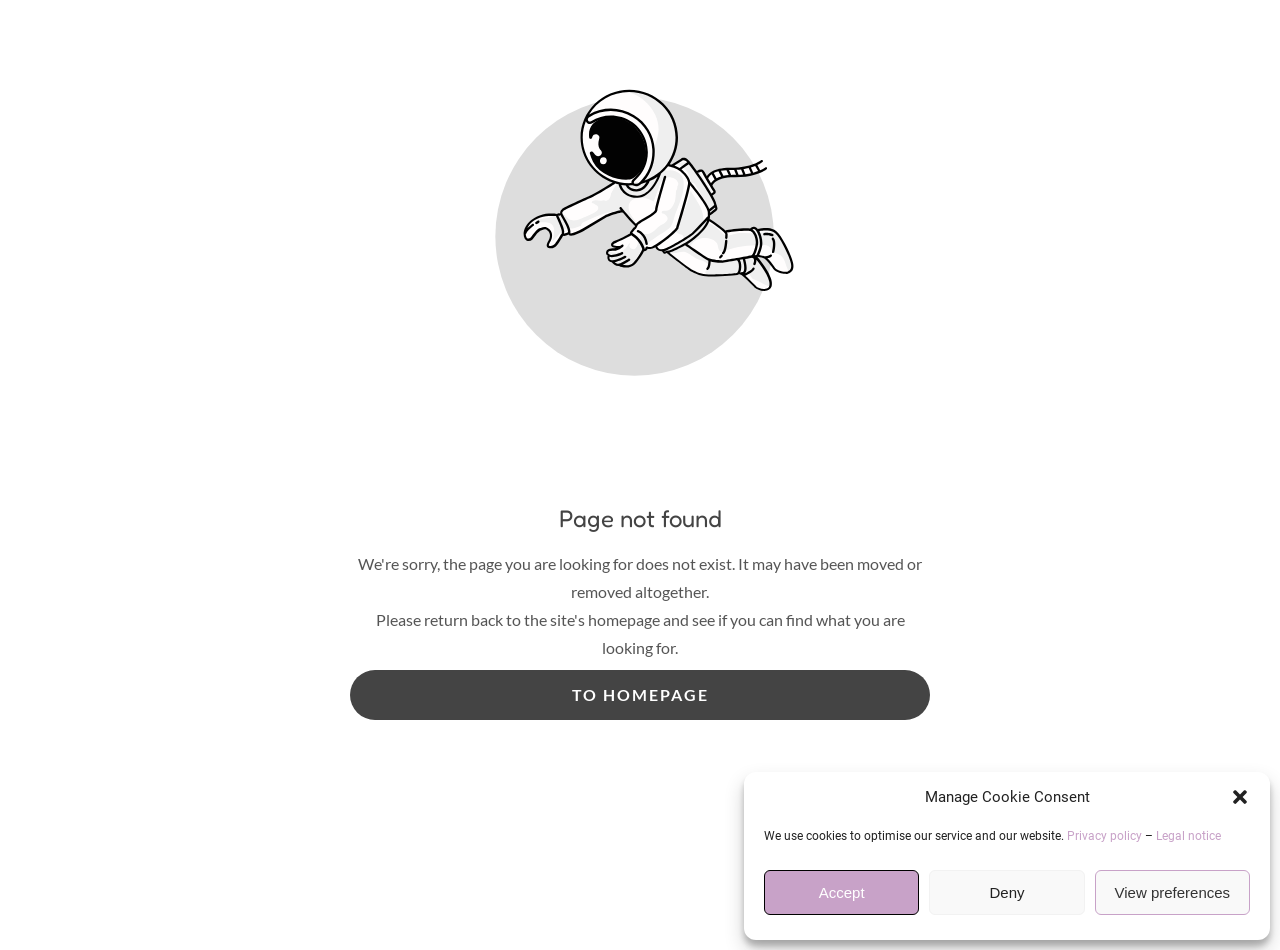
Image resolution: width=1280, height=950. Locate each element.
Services (390, 471)
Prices (481, 471)
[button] (1240, 797)
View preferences (1173, 892)
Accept (842, 892)
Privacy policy (1104, 836)
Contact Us (960, 471)
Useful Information (615, 471)
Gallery (753, 471)
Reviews (849, 471)
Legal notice (1188, 836)
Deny (1006, 892)
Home (299, 471)
